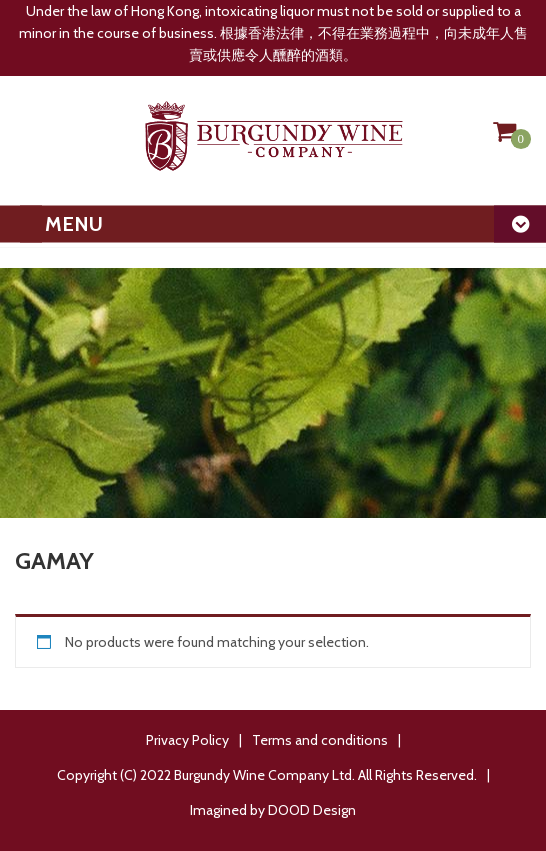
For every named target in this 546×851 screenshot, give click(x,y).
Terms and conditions (320, 740)
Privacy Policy (187, 740)
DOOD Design (312, 810)
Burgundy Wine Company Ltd (263, 775)
